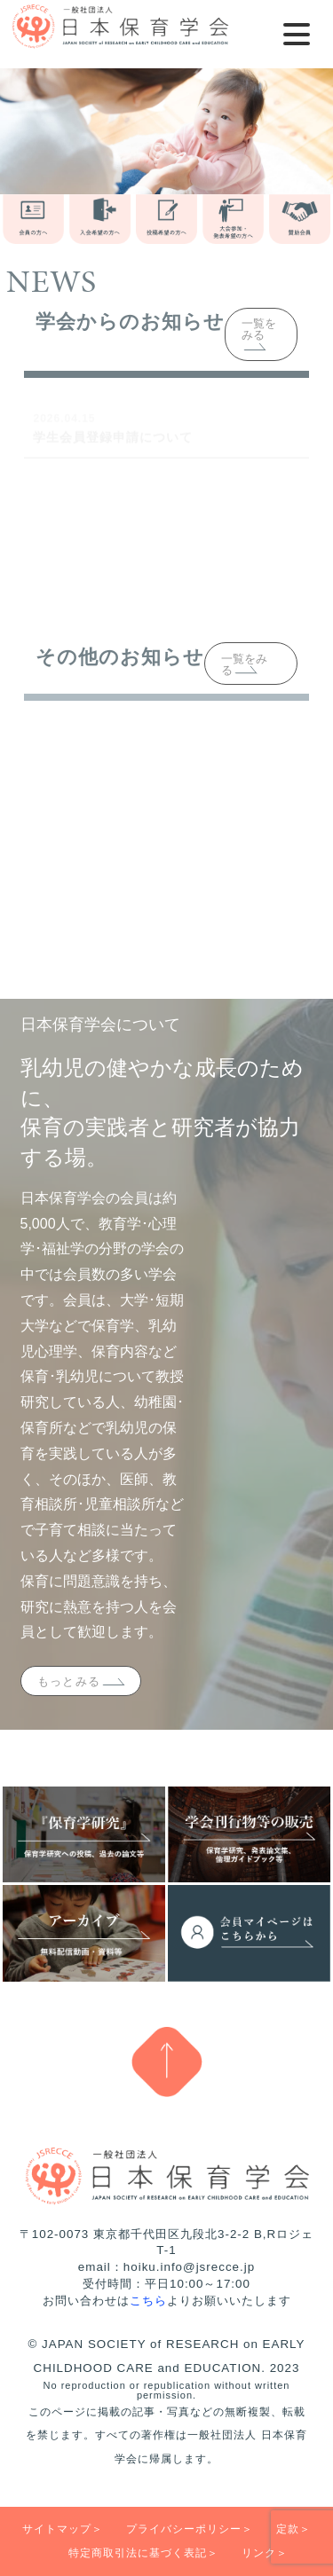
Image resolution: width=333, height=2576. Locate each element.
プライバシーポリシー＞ (189, 2529)
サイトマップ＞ (62, 2529)
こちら (148, 2300)
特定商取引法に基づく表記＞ (143, 2553)
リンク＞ (265, 2553)
